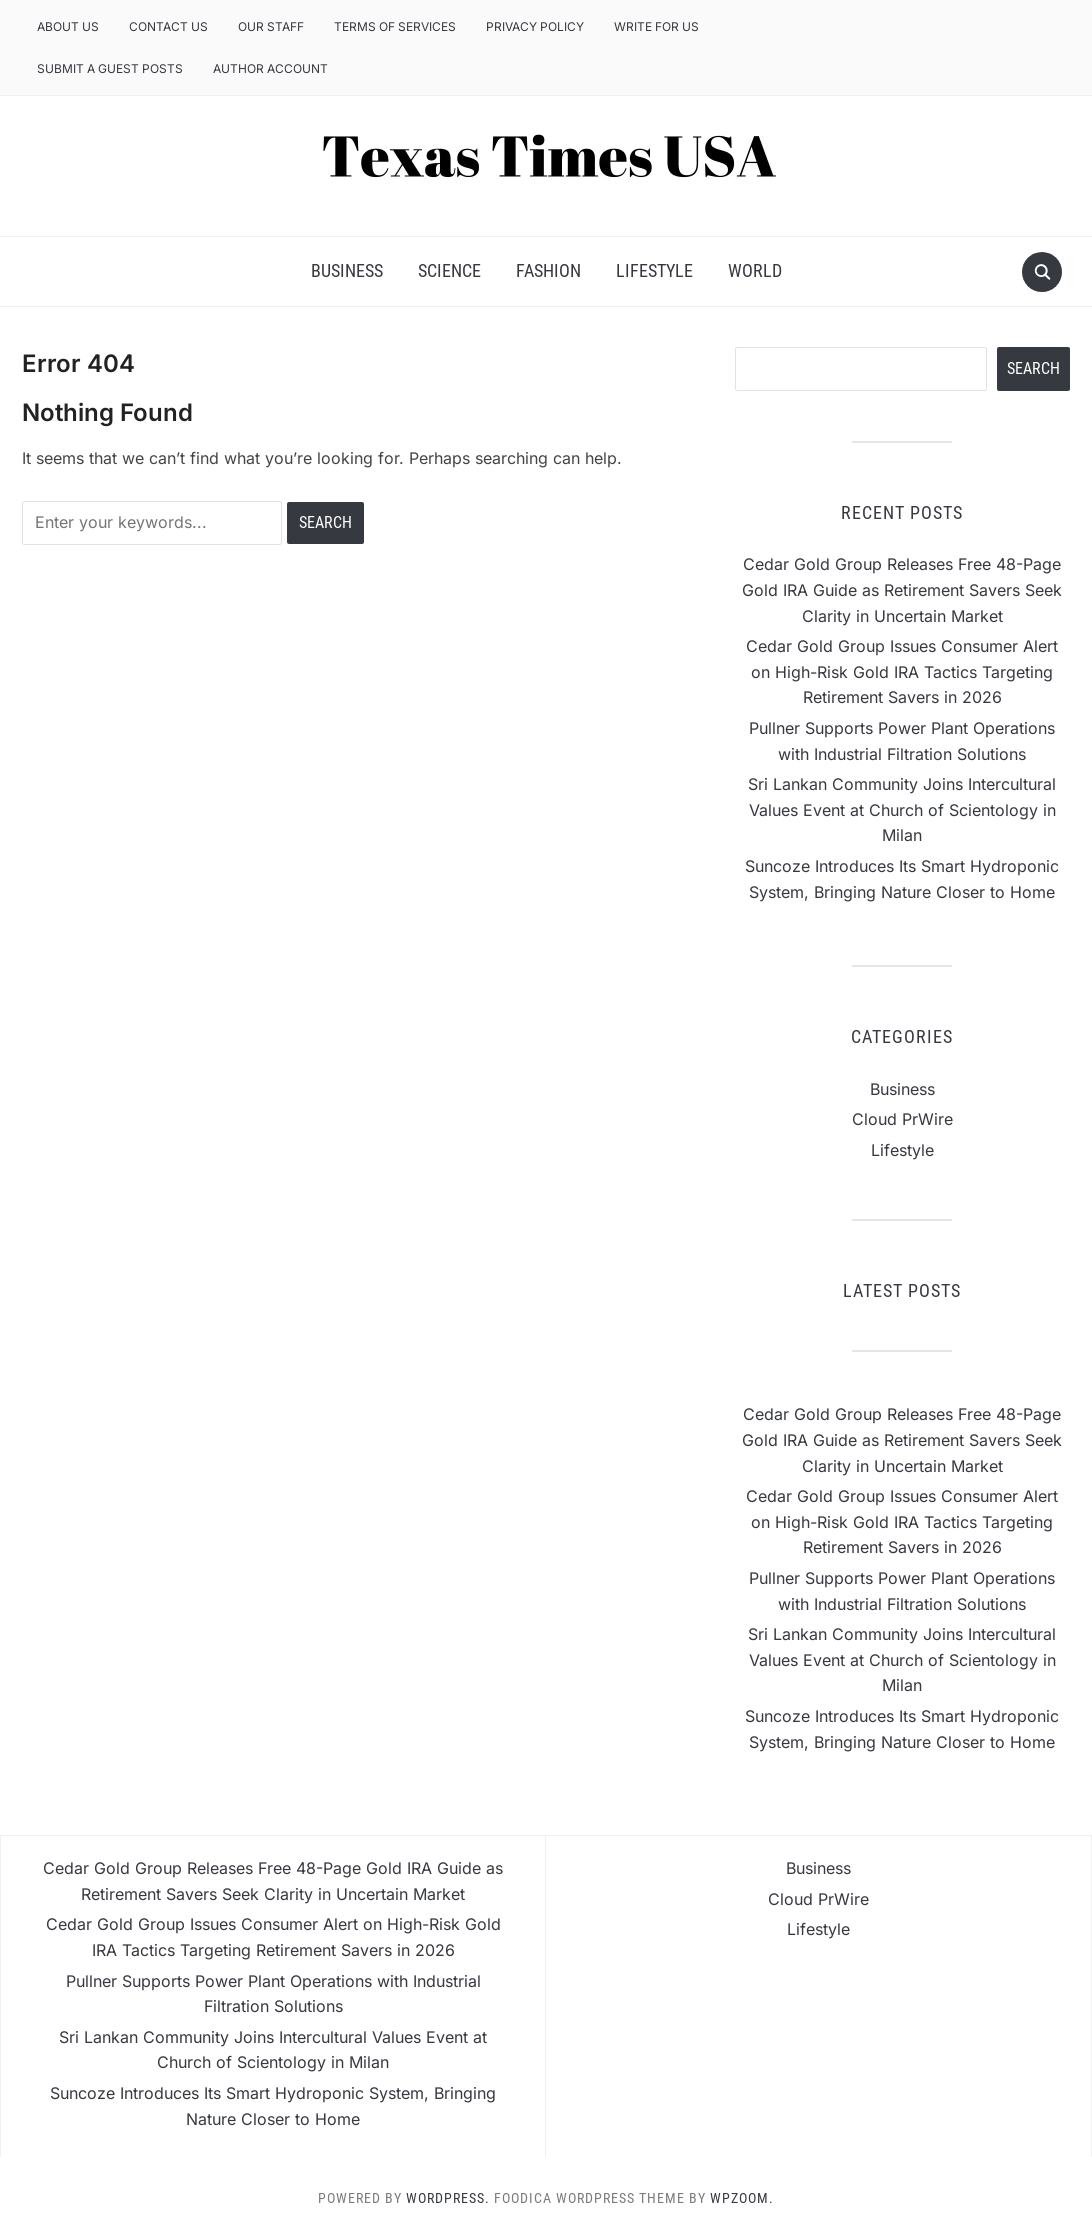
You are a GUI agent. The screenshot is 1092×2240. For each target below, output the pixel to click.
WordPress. (448, 2198)
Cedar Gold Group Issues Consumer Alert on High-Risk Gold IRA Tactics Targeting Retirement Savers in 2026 (902, 671)
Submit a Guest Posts (110, 68)
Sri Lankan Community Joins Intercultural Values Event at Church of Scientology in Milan (902, 809)
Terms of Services (395, 26)
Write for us (656, 26)
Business (347, 270)
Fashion (548, 270)
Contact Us (168, 26)
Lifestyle (654, 270)
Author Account (270, 68)
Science (449, 270)
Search (1033, 368)
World (755, 270)
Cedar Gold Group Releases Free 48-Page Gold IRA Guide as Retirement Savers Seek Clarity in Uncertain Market (902, 589)
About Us (68, 26)
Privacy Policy (535, 26)
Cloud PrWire (902, 1119)
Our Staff (271, 26)
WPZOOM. (742, 2198)
